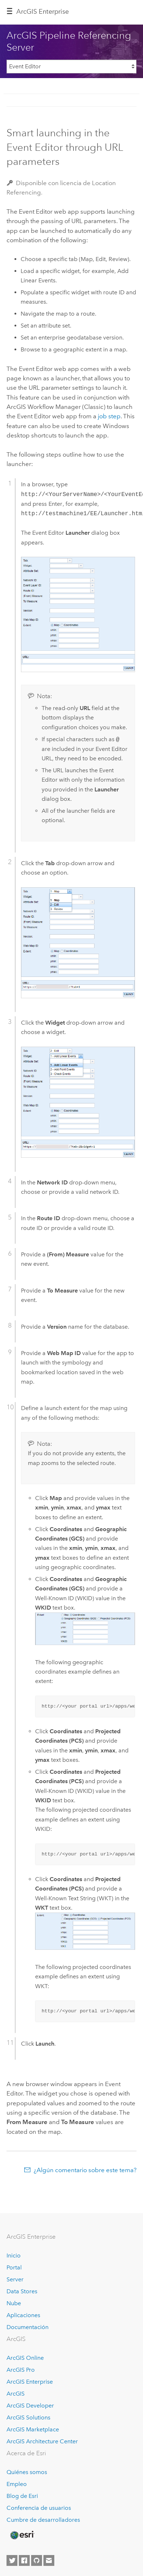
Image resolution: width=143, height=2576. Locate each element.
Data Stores (22, 2291)
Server (15, 2279)
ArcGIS (16, 2393)
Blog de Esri (22, 2495)
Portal (14, 2267)
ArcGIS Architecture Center (42, 2441)
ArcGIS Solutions (28, 2417)
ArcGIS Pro (21, 2369)
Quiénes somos (27, 2472)
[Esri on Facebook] (24, 2560)
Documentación (28, 2327)
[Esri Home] (21, 2535)
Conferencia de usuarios (39, 2507)
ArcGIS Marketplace (33, 2429)
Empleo (17, 2484)
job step (109, 416)
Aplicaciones (23, 2315)
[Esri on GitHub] (36, 2560)
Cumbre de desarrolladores (43, 2519)
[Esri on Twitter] (12, 2560)
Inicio (14, 2255)
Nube (14, 2303)
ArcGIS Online (25, 2357)
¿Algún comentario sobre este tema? (85, 2170)
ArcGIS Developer (30, 2405)
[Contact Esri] (48, 2560)
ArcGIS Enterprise (42, 12)
